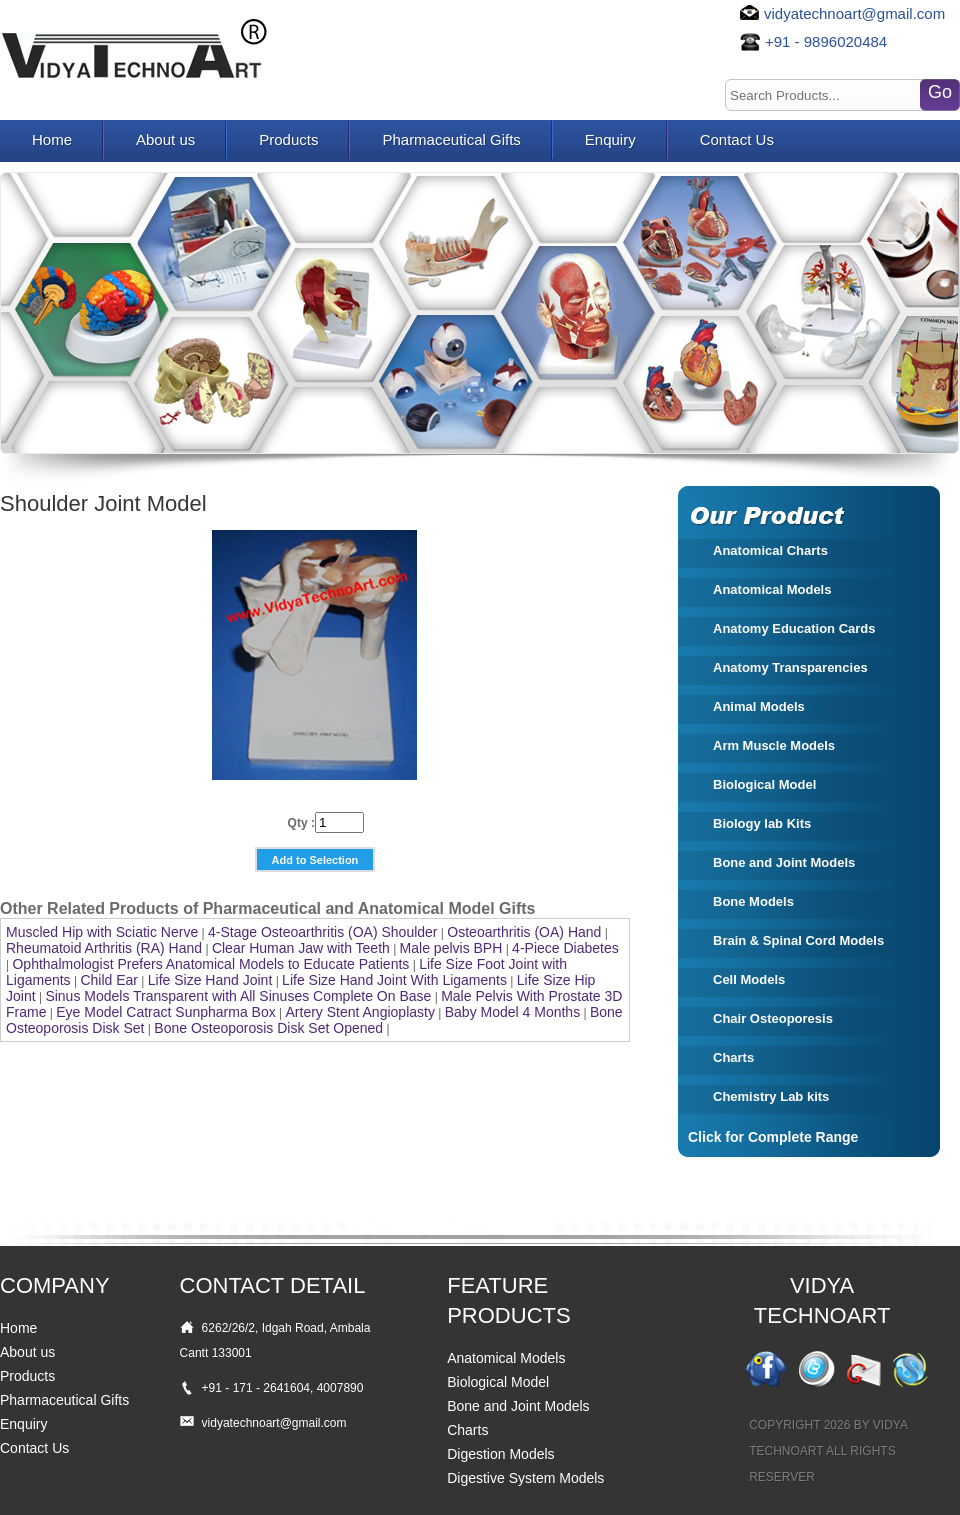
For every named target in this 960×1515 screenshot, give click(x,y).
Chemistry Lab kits (771, 1096)
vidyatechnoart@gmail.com (854, 13)
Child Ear (109, 980)
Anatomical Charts (770, 550)
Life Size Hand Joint (210, 980)
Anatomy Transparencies (790, 667)
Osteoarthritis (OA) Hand (524, 932)
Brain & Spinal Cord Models (798, 940)
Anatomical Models (772, 589)
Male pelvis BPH (451, 948)
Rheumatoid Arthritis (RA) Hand (104, 948)
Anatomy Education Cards (794, 628)
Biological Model (764, 784)
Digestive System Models (525, 1478)
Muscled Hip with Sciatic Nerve (102, 932)
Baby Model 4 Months (512, 1012)
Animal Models (759, 706)
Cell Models (749, 979)
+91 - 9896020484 (826, 41)
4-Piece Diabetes (565, 948)
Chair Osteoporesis (773, 1018)
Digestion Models (500, 1454)
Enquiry (610, 139)
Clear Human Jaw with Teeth (301, 948)
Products (288, 139)
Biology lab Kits (762, 823)
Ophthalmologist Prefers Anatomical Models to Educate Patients (210, 964)
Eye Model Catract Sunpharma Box (165, 1012)
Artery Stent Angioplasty (360, 1012)
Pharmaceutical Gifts (451, 139)
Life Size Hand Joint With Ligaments (394, 980)
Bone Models (753, 901)
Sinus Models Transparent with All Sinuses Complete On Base (238, 996)
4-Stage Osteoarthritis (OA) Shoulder (323, 932)
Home (52, 139)
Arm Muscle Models (774, 745)
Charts (733, 1057)
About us (165, 139)
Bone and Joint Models (784, 862)
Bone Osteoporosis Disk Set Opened (268, 1028)
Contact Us (737, 139)
